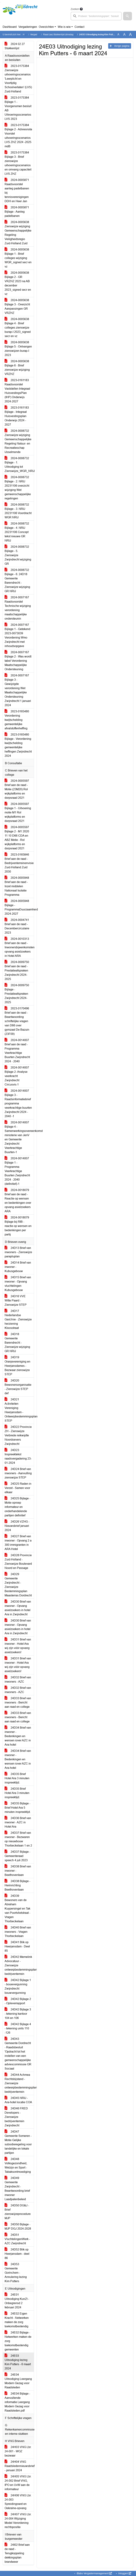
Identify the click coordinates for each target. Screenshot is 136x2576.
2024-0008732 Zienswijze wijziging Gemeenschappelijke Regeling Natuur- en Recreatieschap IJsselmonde (18, 441)
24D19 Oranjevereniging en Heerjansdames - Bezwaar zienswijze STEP (17, 1366)
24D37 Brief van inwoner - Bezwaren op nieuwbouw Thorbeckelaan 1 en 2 (18, 1839)
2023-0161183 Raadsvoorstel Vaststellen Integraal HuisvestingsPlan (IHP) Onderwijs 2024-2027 (17, 391)
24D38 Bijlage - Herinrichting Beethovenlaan (17, 1885)
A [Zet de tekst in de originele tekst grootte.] (118, 34)
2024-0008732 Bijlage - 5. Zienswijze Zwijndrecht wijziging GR (18, 555)
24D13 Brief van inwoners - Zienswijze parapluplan (18, 1252)
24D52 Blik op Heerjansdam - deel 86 (17, 2253)
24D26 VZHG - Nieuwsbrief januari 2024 (17, 1526)
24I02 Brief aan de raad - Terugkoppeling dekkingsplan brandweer (17, 2553)
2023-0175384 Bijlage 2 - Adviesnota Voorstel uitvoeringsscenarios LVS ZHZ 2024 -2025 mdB (18, 136)
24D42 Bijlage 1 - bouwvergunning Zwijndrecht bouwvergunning (18, 1986)
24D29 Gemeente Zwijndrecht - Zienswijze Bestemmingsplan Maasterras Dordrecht (18, 1585)
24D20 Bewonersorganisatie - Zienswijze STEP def (18, 1387)
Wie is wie (64, 26)
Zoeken (75, 9)
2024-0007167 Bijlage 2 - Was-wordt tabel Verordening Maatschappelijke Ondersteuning (18, 661)
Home (26, 34)
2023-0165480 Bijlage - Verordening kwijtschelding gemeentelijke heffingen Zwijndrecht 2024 (18, 745)
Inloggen (124, 2573)
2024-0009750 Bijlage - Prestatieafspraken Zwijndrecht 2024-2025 (17, 994)
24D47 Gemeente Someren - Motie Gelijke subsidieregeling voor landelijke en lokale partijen (18, 2142)
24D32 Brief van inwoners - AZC (18, 1679)
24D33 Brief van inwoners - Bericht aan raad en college (18, 1702)
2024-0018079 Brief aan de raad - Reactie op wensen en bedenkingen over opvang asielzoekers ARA (18, 1201)
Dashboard (10, 26)
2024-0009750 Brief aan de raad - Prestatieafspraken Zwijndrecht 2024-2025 (17, 971)
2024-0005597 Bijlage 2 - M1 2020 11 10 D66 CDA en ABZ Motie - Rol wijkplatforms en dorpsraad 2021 (17, 838)
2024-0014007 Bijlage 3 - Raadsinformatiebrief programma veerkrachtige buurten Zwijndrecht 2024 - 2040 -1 (18, 1103)
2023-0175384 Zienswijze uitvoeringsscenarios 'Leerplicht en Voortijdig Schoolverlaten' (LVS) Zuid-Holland (18, 78)
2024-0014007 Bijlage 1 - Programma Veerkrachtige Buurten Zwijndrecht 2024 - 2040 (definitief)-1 (17, 1171)
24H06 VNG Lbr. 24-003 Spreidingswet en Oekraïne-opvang (18, 2502)
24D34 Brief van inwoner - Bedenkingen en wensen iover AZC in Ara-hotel (18, 1736)
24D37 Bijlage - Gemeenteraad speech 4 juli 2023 (17, 1856)
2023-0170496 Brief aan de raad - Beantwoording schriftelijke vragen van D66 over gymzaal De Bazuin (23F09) (17, 1021)
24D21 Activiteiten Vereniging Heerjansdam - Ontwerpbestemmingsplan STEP (19, 1410)
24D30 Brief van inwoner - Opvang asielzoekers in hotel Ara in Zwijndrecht (18, 1608)
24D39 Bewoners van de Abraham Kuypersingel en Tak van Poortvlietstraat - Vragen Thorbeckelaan (17, 1908)
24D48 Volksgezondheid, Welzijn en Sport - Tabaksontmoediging (18, 2165)
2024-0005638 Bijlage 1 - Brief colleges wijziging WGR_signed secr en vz (18, 258)
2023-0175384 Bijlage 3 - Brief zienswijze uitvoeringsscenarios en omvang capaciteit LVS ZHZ (18, 163)
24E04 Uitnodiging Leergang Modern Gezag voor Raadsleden (18, 2381)
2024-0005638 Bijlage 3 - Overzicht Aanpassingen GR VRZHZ (17, 306)
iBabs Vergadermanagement (94, 2573)
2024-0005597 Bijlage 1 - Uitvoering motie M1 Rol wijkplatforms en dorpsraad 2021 (18, 812)
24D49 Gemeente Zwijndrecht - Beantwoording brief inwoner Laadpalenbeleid (17, 2188)
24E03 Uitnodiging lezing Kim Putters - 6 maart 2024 (18, 2362)
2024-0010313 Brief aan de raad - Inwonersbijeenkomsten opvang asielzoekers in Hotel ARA (19, 947)
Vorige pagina (119, 45)
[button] (127, 16)
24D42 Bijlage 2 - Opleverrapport (18, 2001)
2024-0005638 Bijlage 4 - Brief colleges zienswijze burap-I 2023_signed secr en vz (18, 328)
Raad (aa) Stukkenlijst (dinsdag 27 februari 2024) (67, 34)
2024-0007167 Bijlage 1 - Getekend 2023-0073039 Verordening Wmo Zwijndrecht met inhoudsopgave (17, 635)
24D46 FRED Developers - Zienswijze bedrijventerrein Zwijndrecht (16, 2117)
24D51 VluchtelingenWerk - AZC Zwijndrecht (17, 2239)
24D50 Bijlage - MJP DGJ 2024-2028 (18, 2226)
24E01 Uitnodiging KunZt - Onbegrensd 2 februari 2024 (17, 2301)
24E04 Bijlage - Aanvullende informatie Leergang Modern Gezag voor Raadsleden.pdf (17, 2402)
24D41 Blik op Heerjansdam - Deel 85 (17, 1946)
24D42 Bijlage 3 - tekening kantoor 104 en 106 (18, 2013)
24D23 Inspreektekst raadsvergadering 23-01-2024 (18, 1456)
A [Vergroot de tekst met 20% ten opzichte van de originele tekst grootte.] (124, 34)
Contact (79, 26)
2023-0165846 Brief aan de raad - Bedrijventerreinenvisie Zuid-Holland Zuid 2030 (19, 863)
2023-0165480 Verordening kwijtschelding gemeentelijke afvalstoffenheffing (17, 720)
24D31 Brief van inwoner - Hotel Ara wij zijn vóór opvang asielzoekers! (18, 1646)
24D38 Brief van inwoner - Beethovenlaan (18, 1870)
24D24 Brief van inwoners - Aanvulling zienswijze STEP (18, 1473)
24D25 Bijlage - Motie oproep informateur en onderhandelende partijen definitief (17, 1507)
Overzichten (46, 26)
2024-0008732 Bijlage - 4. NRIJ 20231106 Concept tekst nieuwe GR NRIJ (17, 532)
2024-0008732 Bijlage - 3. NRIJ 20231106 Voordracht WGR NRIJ (18, 511)
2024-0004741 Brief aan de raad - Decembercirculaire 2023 (17, 926)
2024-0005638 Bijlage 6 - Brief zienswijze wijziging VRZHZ (17, 367)
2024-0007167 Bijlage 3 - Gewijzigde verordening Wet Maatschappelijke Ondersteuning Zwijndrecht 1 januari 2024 (18, 690)
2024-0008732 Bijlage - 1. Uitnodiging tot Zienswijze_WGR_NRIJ (19, 464)
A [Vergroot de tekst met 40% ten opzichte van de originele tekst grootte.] (130, 34)
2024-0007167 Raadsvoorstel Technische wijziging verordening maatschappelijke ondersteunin (18, 608)
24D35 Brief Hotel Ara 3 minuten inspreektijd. (17, 1778)
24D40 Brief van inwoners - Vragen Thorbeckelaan (18, 1931)
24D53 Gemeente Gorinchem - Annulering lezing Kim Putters (16, 2273)
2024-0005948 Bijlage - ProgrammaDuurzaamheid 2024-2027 (19, 907)
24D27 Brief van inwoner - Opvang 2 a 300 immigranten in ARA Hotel (18, 1543)
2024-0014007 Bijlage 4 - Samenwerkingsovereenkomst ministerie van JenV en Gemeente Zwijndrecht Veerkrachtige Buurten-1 (19, 1137)
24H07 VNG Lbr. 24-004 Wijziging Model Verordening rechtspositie (18, 2521)
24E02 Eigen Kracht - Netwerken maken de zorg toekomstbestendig (17, 2320)
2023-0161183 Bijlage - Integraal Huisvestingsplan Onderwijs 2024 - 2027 (17, 416)
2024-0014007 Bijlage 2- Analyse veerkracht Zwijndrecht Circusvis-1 (17, 1076)
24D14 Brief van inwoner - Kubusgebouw (18, 1267)
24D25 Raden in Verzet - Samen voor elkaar (18, 1488)
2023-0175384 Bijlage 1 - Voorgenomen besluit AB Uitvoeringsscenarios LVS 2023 (18, 108)
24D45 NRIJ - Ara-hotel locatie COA (18, 2100)
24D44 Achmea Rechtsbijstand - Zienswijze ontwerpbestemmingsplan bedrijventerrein (19, 2083)
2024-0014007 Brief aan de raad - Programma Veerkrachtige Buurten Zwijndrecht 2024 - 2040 (17, 1051)
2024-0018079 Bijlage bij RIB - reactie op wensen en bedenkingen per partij (18, 1226)
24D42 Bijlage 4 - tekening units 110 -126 (18, 2028)
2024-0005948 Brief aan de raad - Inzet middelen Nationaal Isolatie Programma (17, 886)
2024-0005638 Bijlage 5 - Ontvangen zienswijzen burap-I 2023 (18, 349)
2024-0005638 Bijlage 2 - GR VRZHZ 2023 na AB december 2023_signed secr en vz (18, 283)
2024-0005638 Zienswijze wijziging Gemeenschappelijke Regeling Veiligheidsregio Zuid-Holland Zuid (18, 233)
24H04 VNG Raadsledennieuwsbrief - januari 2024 (19, 2466)
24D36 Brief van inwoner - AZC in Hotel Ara (18, 1822)
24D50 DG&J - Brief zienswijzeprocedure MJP (18, 2212)
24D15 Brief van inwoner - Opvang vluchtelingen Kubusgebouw (18, 1284)
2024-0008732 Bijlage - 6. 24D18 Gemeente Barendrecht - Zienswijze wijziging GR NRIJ (17, 580)
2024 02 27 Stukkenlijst (15, 46)
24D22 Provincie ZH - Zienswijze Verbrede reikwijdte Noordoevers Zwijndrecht (18, 1435)
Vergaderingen (27, 26)
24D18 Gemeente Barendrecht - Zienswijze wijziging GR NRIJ (17, 1343)
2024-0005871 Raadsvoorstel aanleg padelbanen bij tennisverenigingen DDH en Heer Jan (17, 190)
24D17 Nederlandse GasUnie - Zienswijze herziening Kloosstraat (18, 1319)
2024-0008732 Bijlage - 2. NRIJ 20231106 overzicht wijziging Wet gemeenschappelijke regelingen (18, 488)
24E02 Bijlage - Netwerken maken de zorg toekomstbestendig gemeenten (18, 2341)
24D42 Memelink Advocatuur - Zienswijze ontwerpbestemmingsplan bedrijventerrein (19, 1965)
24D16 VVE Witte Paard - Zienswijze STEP (16, 1300)
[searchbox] (96, 16)
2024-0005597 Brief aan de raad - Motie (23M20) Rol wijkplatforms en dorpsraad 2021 (17, 789)
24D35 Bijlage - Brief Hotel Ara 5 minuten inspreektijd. (18, 1807)
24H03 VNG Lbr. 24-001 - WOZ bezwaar (18, 2451)
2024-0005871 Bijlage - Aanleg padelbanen (17, 211)
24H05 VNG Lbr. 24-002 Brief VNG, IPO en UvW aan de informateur (18, 2483)
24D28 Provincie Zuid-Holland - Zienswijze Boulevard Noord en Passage (18, 1561)
